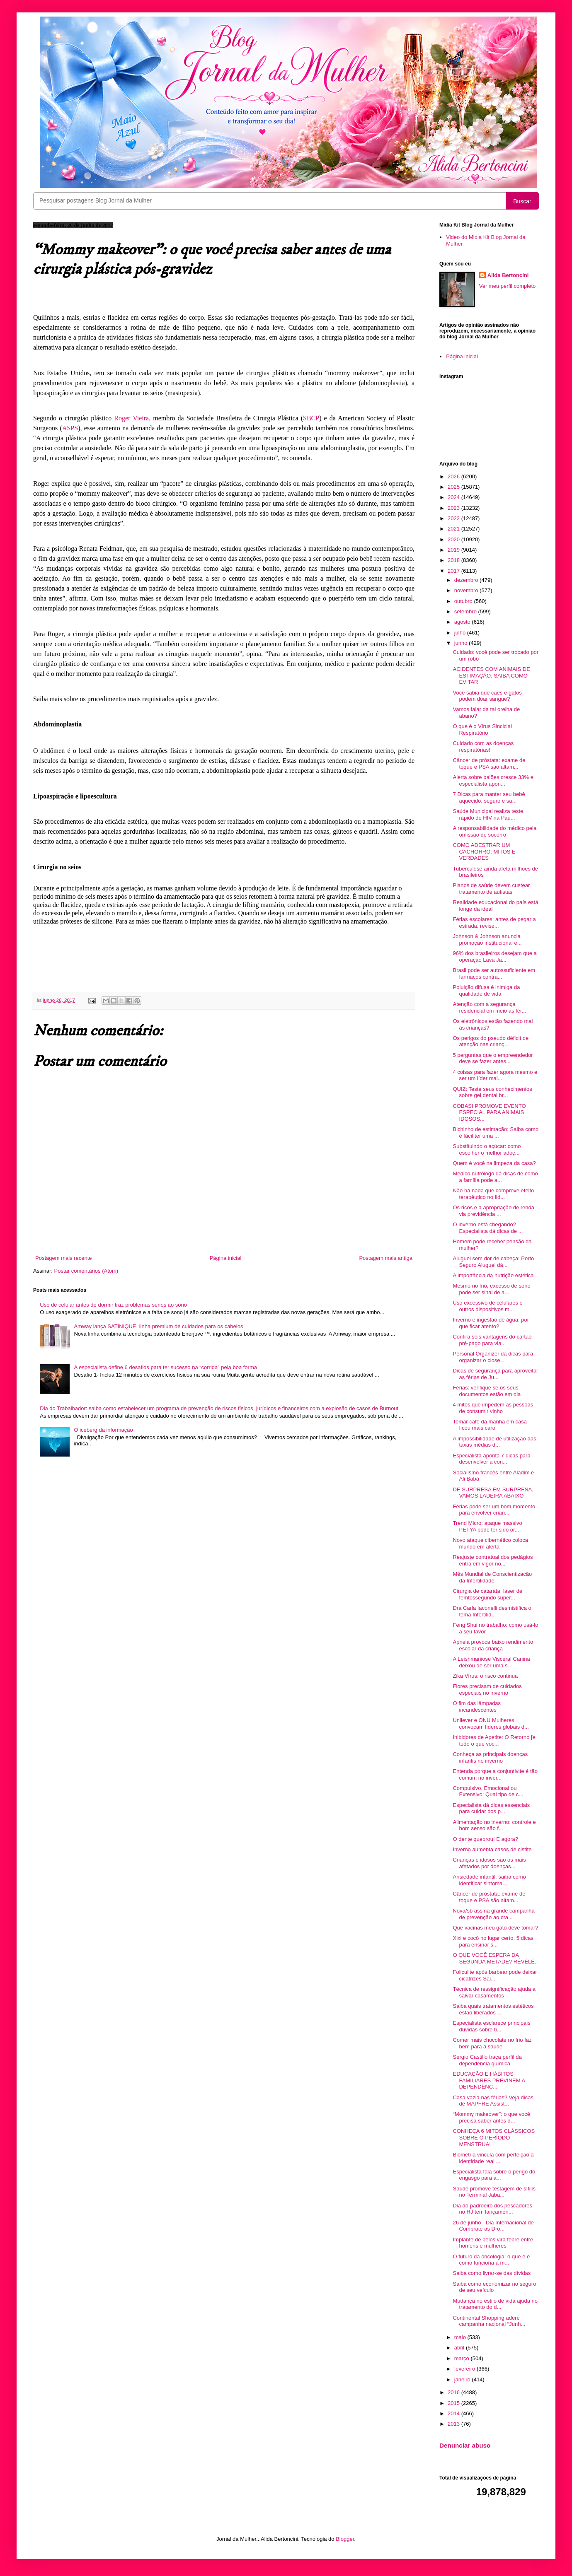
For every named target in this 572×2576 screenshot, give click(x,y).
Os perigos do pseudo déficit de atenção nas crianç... (490, 1041)
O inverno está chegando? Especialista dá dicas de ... (488, 1227)
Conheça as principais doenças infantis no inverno (490, 1757)
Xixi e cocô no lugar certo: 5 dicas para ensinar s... (493, 1941)
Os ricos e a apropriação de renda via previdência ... (493, 1210)
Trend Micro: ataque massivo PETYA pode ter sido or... (487, 1526)
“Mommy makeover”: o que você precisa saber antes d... (491, 2117)
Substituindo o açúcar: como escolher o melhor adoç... (487, 1149)
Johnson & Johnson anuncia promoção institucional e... (487, 939)
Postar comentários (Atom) (86, 1271)
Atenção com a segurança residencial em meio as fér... (489, 1007)
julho (460, 633)
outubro (464, 601)
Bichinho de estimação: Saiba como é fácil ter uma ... (495, 1132)
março (462, 2358)
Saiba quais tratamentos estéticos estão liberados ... (493, 2009)
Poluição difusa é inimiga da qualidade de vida (486, 990)
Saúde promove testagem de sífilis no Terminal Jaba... (494, 2191)
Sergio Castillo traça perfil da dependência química (487, 2060)
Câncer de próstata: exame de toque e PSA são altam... (489, 763)
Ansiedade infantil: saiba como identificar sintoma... (489, 1880)
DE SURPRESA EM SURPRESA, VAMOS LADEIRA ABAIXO (493, 1492)
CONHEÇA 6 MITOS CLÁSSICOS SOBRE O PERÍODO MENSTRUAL (494, 2137)
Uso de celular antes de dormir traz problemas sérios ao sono (113, 1305)
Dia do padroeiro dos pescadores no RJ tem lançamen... (492, 2208)
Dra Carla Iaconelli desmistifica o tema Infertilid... (492, 1611)
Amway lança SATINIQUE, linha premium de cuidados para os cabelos (158, 1326)
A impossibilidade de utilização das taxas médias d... (494, 1441)
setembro (466, 611)
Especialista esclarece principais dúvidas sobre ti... (491, 2026)
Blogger (345, 2539)
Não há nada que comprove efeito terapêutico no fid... (493, 1193)
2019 (454, 550)
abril (460, 2347)
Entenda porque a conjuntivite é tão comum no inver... (495, 1774)
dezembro (467, 580)
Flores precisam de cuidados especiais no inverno (487, 1689)
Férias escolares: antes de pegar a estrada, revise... (494, 922)
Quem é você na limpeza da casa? (494, 1163)
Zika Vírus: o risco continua (485, 1676)
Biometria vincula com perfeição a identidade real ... (493, 2157)
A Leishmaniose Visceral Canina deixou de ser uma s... (491, 1662)
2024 (454, 497)
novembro (467, 590)
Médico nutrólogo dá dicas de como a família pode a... (495, 1176)
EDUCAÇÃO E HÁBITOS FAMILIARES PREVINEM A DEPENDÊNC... (489, 2080)
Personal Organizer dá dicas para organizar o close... (493, 1357)
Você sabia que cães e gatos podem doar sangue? (487, 696)
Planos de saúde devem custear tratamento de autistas (491, 888)
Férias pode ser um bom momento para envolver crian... (494, 1509)
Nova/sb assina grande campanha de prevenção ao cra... (493, 1914)
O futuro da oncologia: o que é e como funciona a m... (491, 2259)
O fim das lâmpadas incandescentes (477, 1706)
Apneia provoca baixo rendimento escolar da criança (493, 1645)
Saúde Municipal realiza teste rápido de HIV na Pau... (488, 814)
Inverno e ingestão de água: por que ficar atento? (491, 1323)
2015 (454, 2403)
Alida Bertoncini (508, 275)
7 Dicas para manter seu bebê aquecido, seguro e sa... (489, 797)
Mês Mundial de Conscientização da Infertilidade (492, 1577)
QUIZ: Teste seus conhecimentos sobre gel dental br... (492, 1092)
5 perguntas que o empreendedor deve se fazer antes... (493, 1058)
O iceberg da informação (103, 1430)
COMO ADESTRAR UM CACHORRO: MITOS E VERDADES (484, 851)
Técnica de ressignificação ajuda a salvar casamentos (494, 1992)
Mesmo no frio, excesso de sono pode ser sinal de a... (491, 1289)
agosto (463, 622)
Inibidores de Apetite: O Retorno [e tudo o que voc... (494, 1740)
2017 (454, 571)
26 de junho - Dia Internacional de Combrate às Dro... (493, 2225)
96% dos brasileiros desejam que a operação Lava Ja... (494, 956)
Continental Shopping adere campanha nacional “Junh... (489, 2321)
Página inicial (226, 1258)
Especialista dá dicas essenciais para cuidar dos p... (491, 1808)
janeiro (463, 2379)
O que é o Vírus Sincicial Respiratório (482, 729)
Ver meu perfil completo (507, 286)
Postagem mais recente (63, 1258)
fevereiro (465, 2369)
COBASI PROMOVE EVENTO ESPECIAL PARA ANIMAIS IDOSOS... (489, 1112)
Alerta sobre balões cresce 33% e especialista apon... (493, 780)
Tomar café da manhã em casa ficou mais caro (489, 1424)
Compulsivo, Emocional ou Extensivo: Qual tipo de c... (488, 1791)
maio (461, 2337)
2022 (454, 518)
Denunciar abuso (464, 2445)
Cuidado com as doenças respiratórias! (483, 746)
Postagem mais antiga (385, 1258)
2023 (454, 508)
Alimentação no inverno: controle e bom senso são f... (494, 1825)
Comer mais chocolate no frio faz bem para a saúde (492, 2043)
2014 (454, 2413)
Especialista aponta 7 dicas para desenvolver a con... (491, 1458)
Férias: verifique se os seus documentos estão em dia (487, 1390)
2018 (454, 560)
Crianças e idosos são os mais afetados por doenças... (489, 1863)
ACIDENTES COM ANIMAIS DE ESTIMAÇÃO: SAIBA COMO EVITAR (491, 675)
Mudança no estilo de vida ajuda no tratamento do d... (495, 2304)
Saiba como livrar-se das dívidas (492, 2273)
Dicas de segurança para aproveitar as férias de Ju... (495, 1374)
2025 (454, 487)
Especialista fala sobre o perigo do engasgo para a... (494, 2174)
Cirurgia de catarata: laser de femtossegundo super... (487, 1594)
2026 (454, 476)
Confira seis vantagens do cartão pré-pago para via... (492, 1340)
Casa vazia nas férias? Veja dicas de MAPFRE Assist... (493, 2100)
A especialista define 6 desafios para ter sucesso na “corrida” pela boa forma (165, 1367)
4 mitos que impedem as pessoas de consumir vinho (493, 1407)
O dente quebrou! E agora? (485, 1839)
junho (461, 643)
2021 (454, 529)
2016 (454, 2392)
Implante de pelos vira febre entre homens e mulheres (493, 2242)
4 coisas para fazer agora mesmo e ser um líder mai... (495, 1075)
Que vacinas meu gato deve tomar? (495, 1928)
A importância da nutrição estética (493, 1275)
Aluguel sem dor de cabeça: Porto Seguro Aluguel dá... (493, 1261)
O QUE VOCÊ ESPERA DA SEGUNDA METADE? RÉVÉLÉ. (494, 1958)
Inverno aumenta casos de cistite (492, 1849)
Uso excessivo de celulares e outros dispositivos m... (487, 1306)
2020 (454, 539)
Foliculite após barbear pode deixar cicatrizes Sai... (495, 1975)
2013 (454, 2424)
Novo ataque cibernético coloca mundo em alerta (490, 1543)
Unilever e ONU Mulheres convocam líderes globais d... (490, 1723)
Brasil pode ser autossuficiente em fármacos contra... (494, 973)
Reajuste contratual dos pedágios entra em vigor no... (493, 1560)
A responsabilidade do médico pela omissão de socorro (494, 831)
